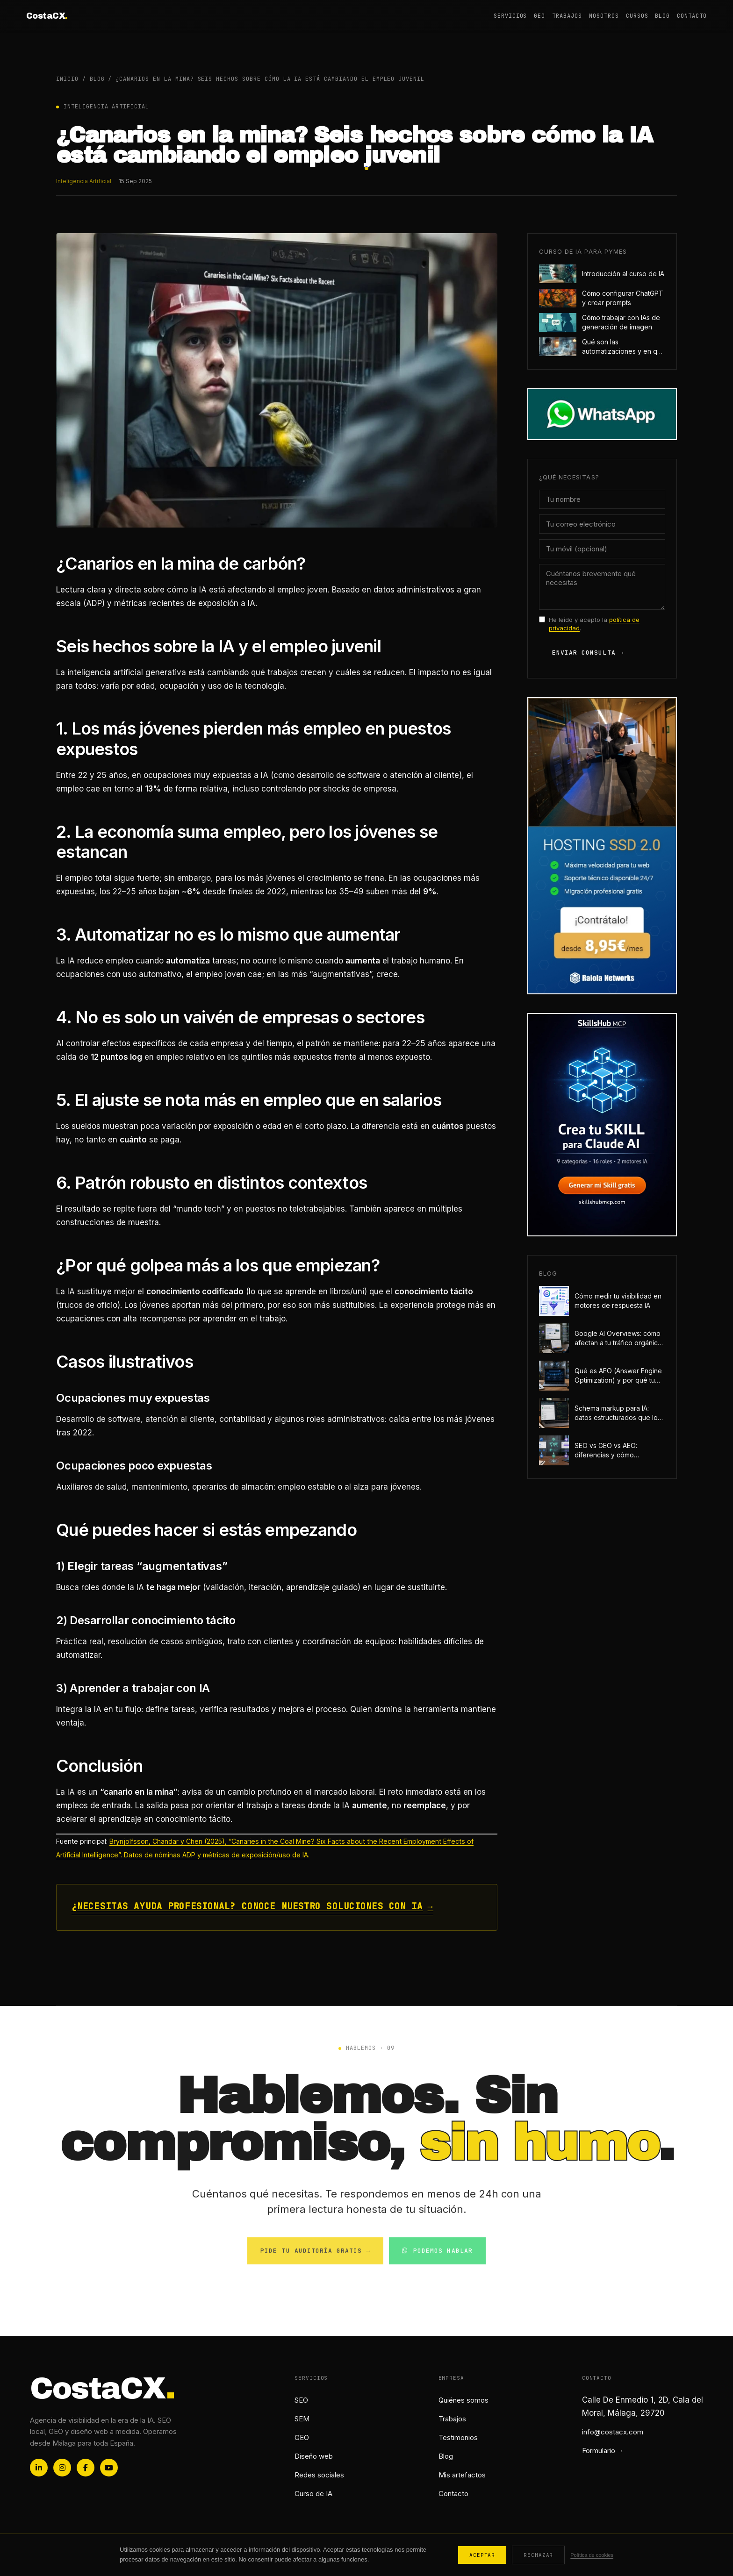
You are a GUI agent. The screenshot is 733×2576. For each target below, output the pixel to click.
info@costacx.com (612, 2431)
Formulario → (603, 2450)
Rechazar (538, 2555)
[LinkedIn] (39, 2467)
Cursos (637, 16)
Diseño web (314, 2456)
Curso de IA (313, 2493)
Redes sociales (319, 2474)
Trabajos (567, 16)
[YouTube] (109, 2467)
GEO (539, 16)
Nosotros (604, 16)
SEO (301, 2400)
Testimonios (458, 2437)
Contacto (692, 16)
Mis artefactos (462, 2474)
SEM (302, 2418)
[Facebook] (85, 2467)
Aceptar (482, 2555)
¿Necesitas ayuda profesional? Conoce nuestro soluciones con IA (252, 1906)
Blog (662, 16)
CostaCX (47, 16)
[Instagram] (62, 2467)
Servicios (510, 16)
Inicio (67, 79)
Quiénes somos (463, 2400)
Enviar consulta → (588, 653)
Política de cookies (591, 2555)
